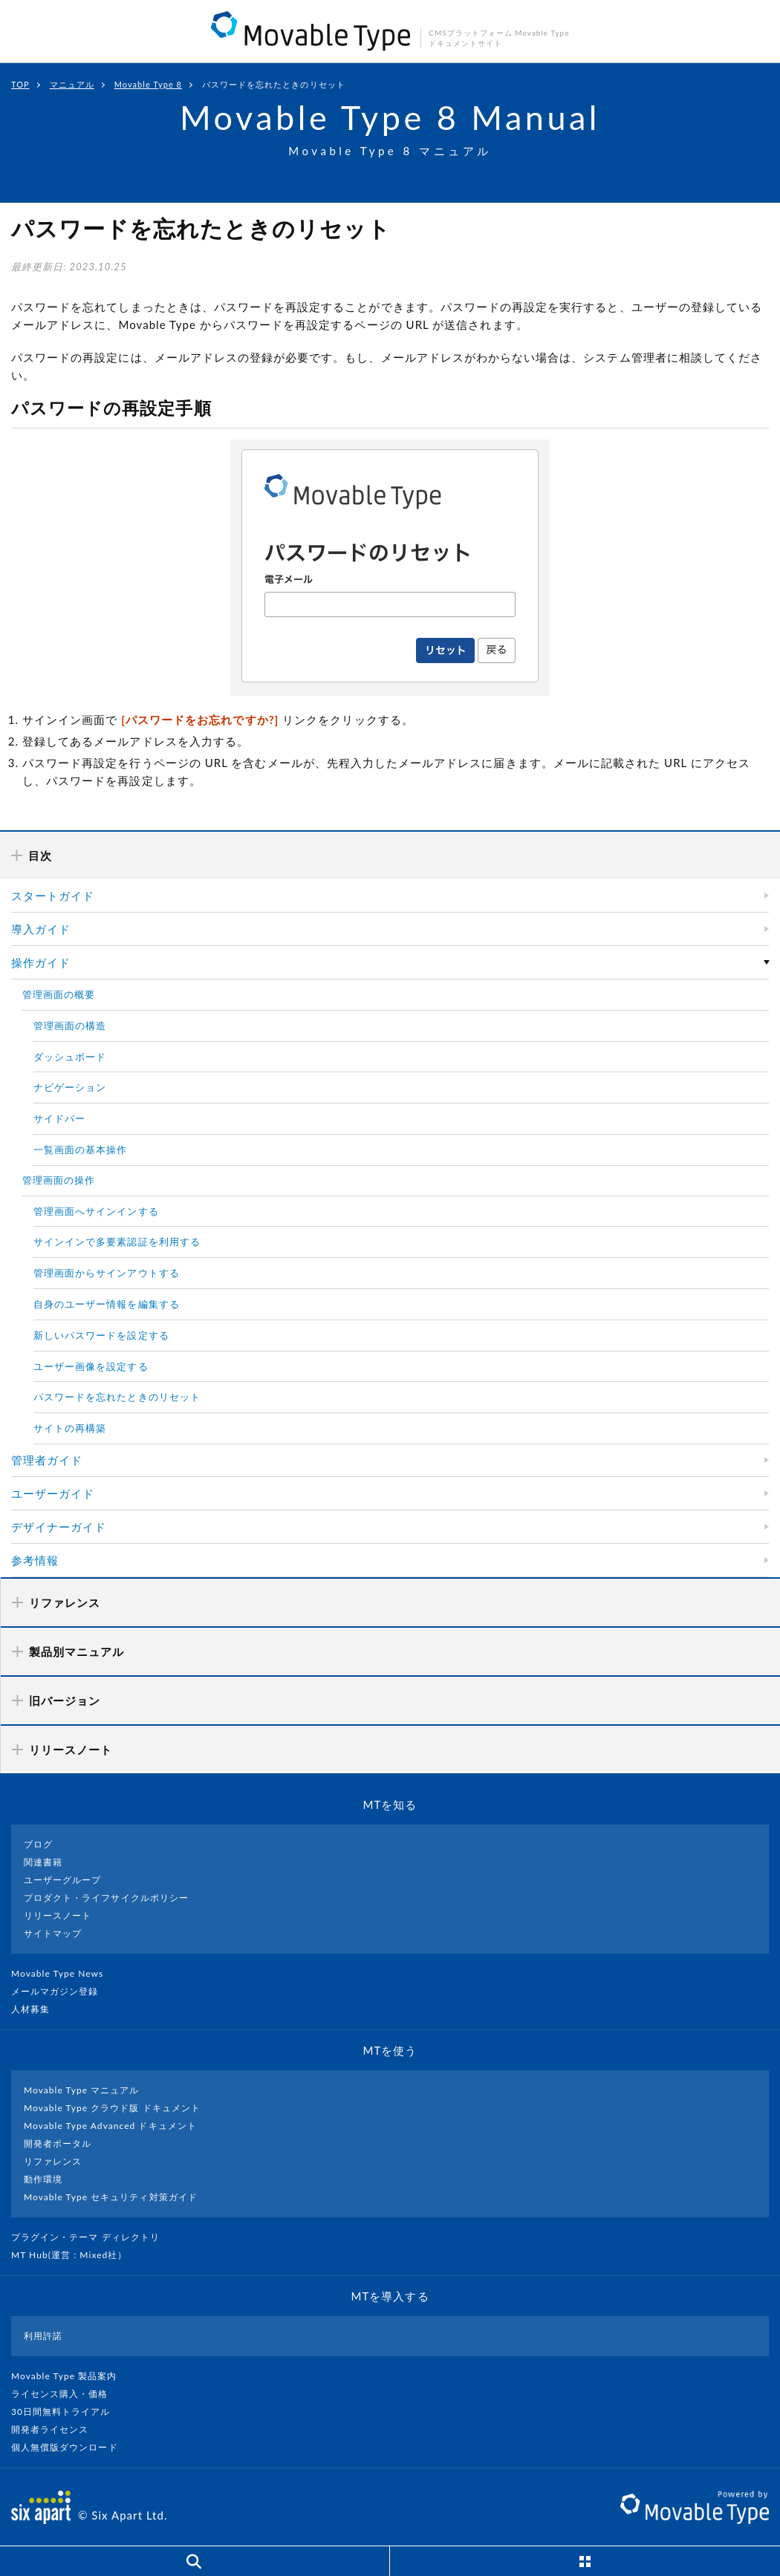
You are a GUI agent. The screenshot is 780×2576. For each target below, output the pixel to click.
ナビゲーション (69, 1087)
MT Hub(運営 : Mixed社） (75, 2254)
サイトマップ (53, 1933)
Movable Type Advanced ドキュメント (110, 2125)
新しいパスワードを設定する (101, 1335)
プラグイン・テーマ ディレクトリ (91, 2237)
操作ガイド (41, 962)
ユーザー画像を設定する (91, 1366)
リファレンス (53, 2161)
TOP (20, 84)
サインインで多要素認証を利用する (117, 1242)
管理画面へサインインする (96, 1211)
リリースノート (57, 1915)
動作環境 (43, 2179)
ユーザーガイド (52, 1493)
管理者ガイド (46, 1460)
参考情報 (35, 1560)
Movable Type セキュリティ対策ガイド (111, 2196)
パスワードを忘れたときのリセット (117, 1397)
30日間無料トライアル (67, 2411)
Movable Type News (63, 1973)
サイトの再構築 (69, 1428)
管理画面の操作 (58, 1180)
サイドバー (59, 1118)
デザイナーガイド (58, 1526)
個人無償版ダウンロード (70, 2447)
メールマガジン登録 (61, 1991)
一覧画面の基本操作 (80, 1149)
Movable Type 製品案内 (70, 2375)
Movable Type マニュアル (82, 2090)
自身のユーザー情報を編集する (106, 1304)
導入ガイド (41, 929)
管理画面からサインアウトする (106, 1273)
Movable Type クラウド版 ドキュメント (112, 2107)
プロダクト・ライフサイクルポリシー (106, 1897)
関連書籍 (43, 1862)
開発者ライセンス (56, 2429)
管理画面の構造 (69, 1025)
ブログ (38, 1844)
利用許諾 (43, 2335)
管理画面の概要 (58, 994)
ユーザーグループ (62, 1879)
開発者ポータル (57, 2143)
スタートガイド (52, 895)
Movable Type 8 (148, 84)
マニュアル (72, 84)
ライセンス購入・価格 (65, 2393)
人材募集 (36, 2009)
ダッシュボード (69, 1057)
